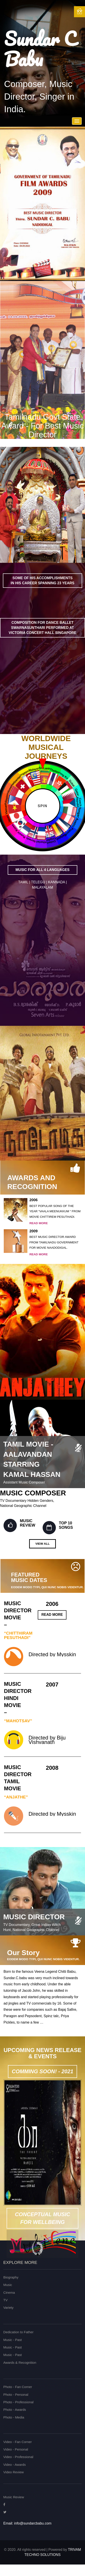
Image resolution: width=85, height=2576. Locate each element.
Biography (10, 2278)
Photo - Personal (15, 2396)
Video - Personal (15, 2452)
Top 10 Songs (66, 1525)
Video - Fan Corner (17, 2444)
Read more (52, 1615)
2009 (33, 1231)
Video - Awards (14, 2467)
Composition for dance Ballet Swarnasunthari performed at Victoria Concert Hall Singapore (42, 628)
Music (7, 2285)
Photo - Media (13, 2419)
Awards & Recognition (19, 2364)
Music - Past (12, 2341)
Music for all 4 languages (42, 870)
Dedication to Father (18, 2333)
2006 (33, 1200)
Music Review (27, 1523)
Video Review (13, 2475)
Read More (38, 1223)
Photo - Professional (18, 2404)
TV (5, 2301)
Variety (8, 2308)
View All (42, 1544)
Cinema (9, 2293)
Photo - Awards (14, 2412)
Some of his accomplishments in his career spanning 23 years (42, 580)
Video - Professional (18, 2459)
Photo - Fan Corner (17, 2388)
